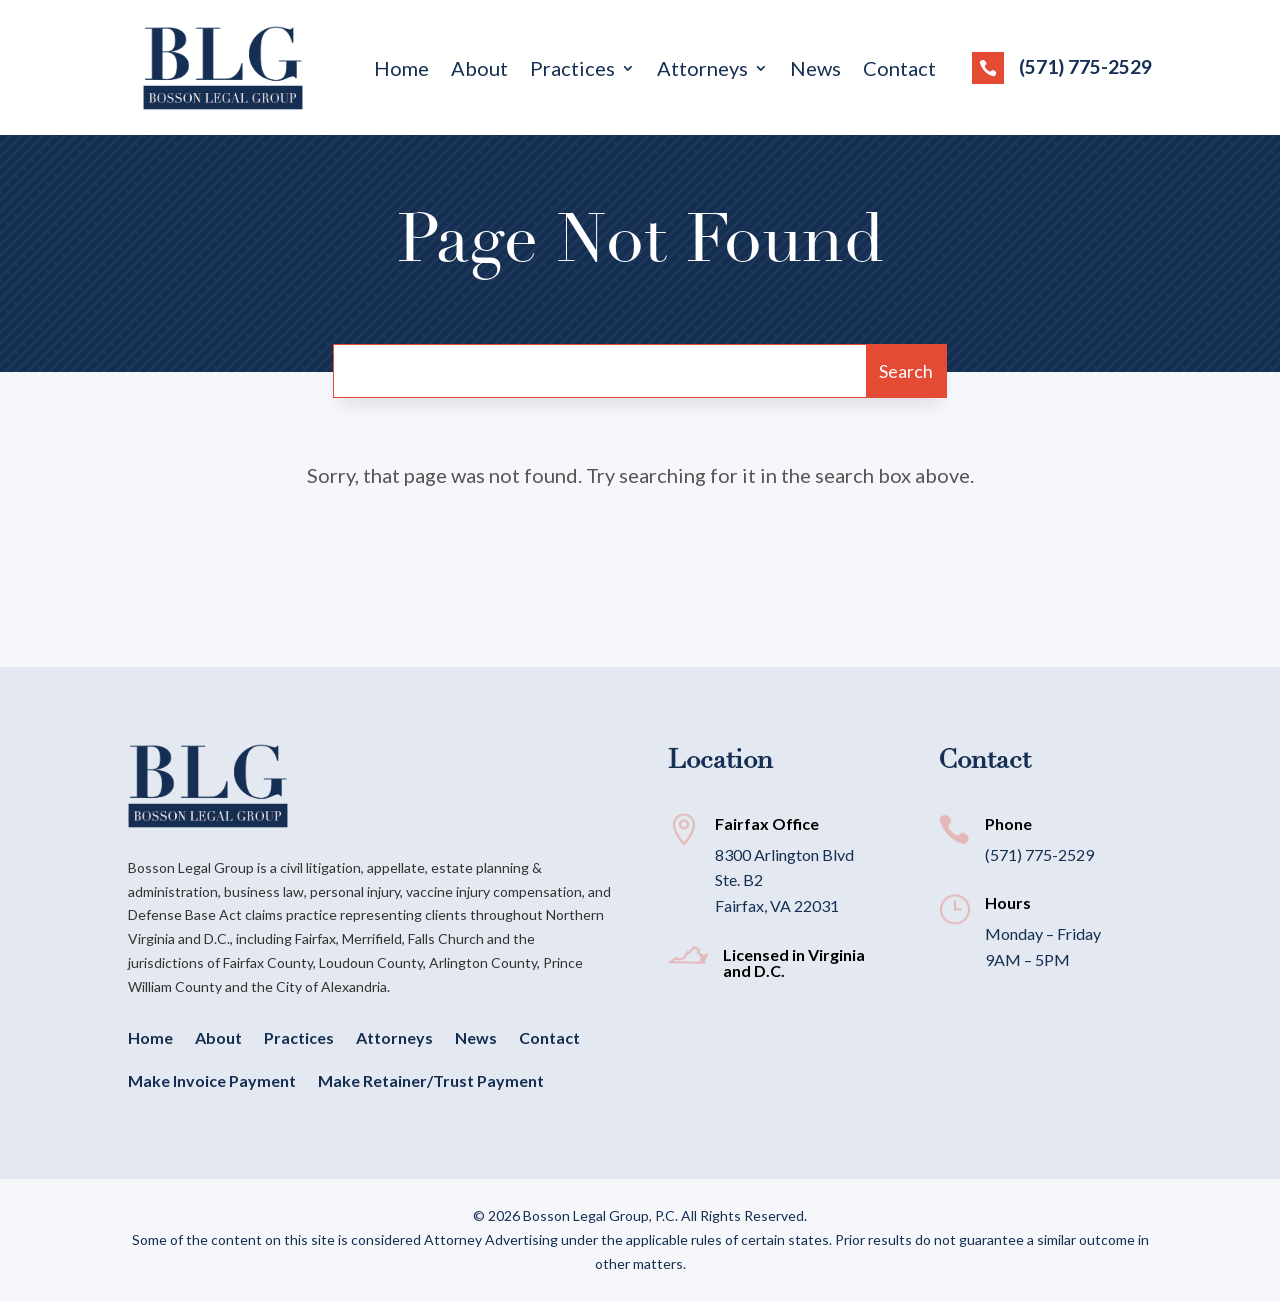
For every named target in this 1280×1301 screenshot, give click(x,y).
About (479, 70)
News (815, 70)
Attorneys (702, 70)
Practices (572, 70)
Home (401, 70)
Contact (899, 70)
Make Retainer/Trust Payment (431, 1080)
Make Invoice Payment (212, 1080)
